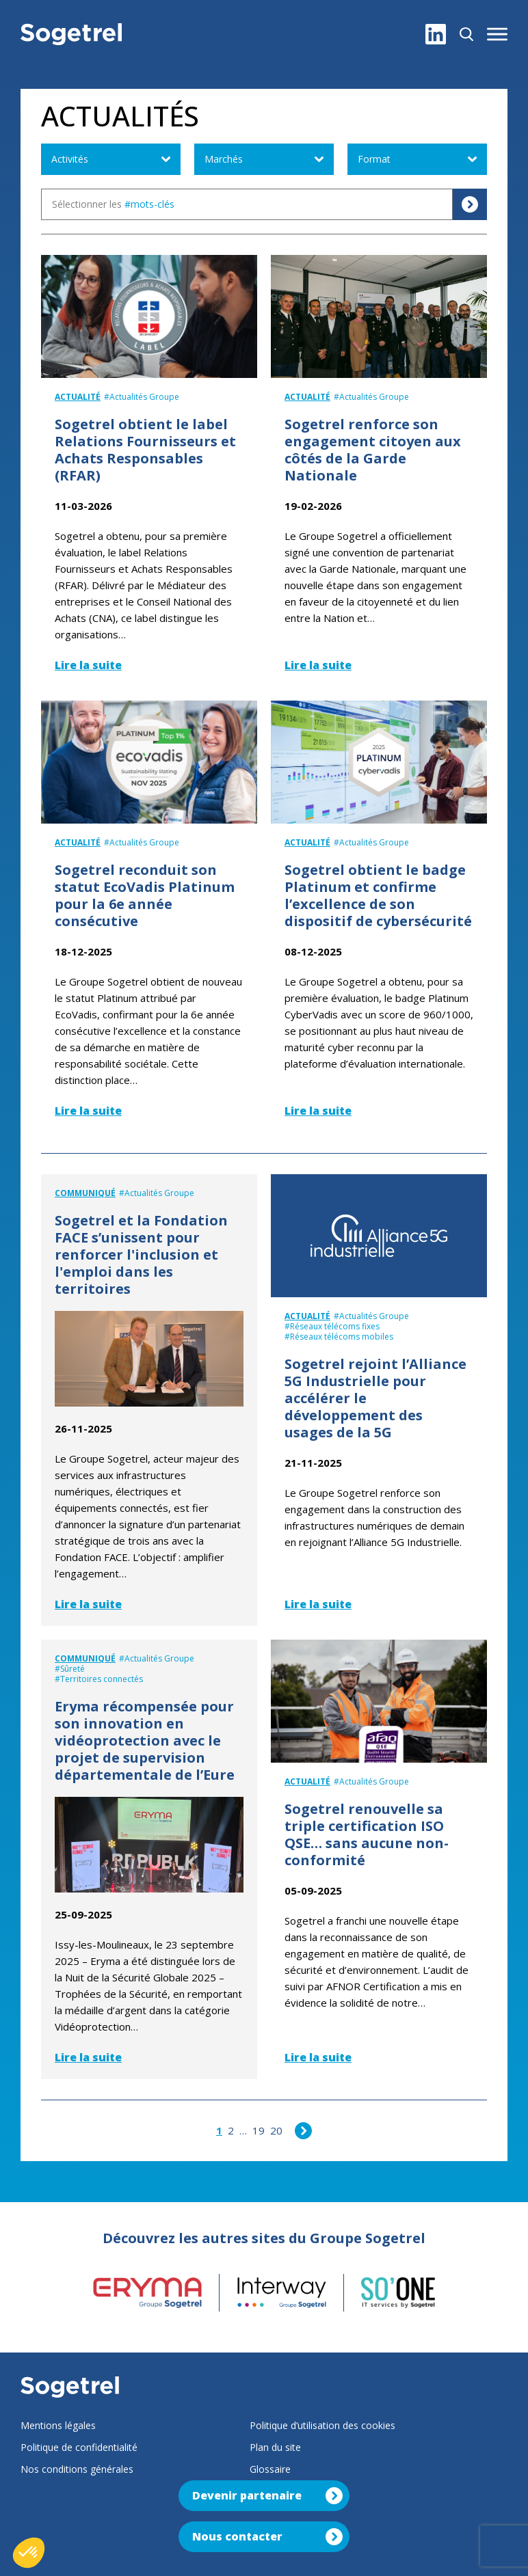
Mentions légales (58, 2425)
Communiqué (85, 1193)
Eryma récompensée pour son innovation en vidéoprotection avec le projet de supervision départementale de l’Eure (145, 1740)
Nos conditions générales (77, 2469)
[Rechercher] (466, 34)
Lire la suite (88, 665)
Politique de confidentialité (79, 2447)
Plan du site (275, 2447)
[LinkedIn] (435, 34)
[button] (497, 34)
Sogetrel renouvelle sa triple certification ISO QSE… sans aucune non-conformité (367, 1834)
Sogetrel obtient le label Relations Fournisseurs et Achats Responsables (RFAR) (145, 450)
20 (276, 2130)
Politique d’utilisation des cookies (322, 2425)
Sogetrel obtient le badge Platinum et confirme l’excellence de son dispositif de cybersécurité (378, 895)
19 (258, 2130)
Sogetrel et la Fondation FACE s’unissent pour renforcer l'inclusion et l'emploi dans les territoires (141, 1254)
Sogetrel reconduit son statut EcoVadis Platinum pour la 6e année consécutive (145, 895)
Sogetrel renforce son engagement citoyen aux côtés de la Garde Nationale (373, 450)
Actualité (78, 397)
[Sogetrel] (71, 34)
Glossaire (270, 2469)
